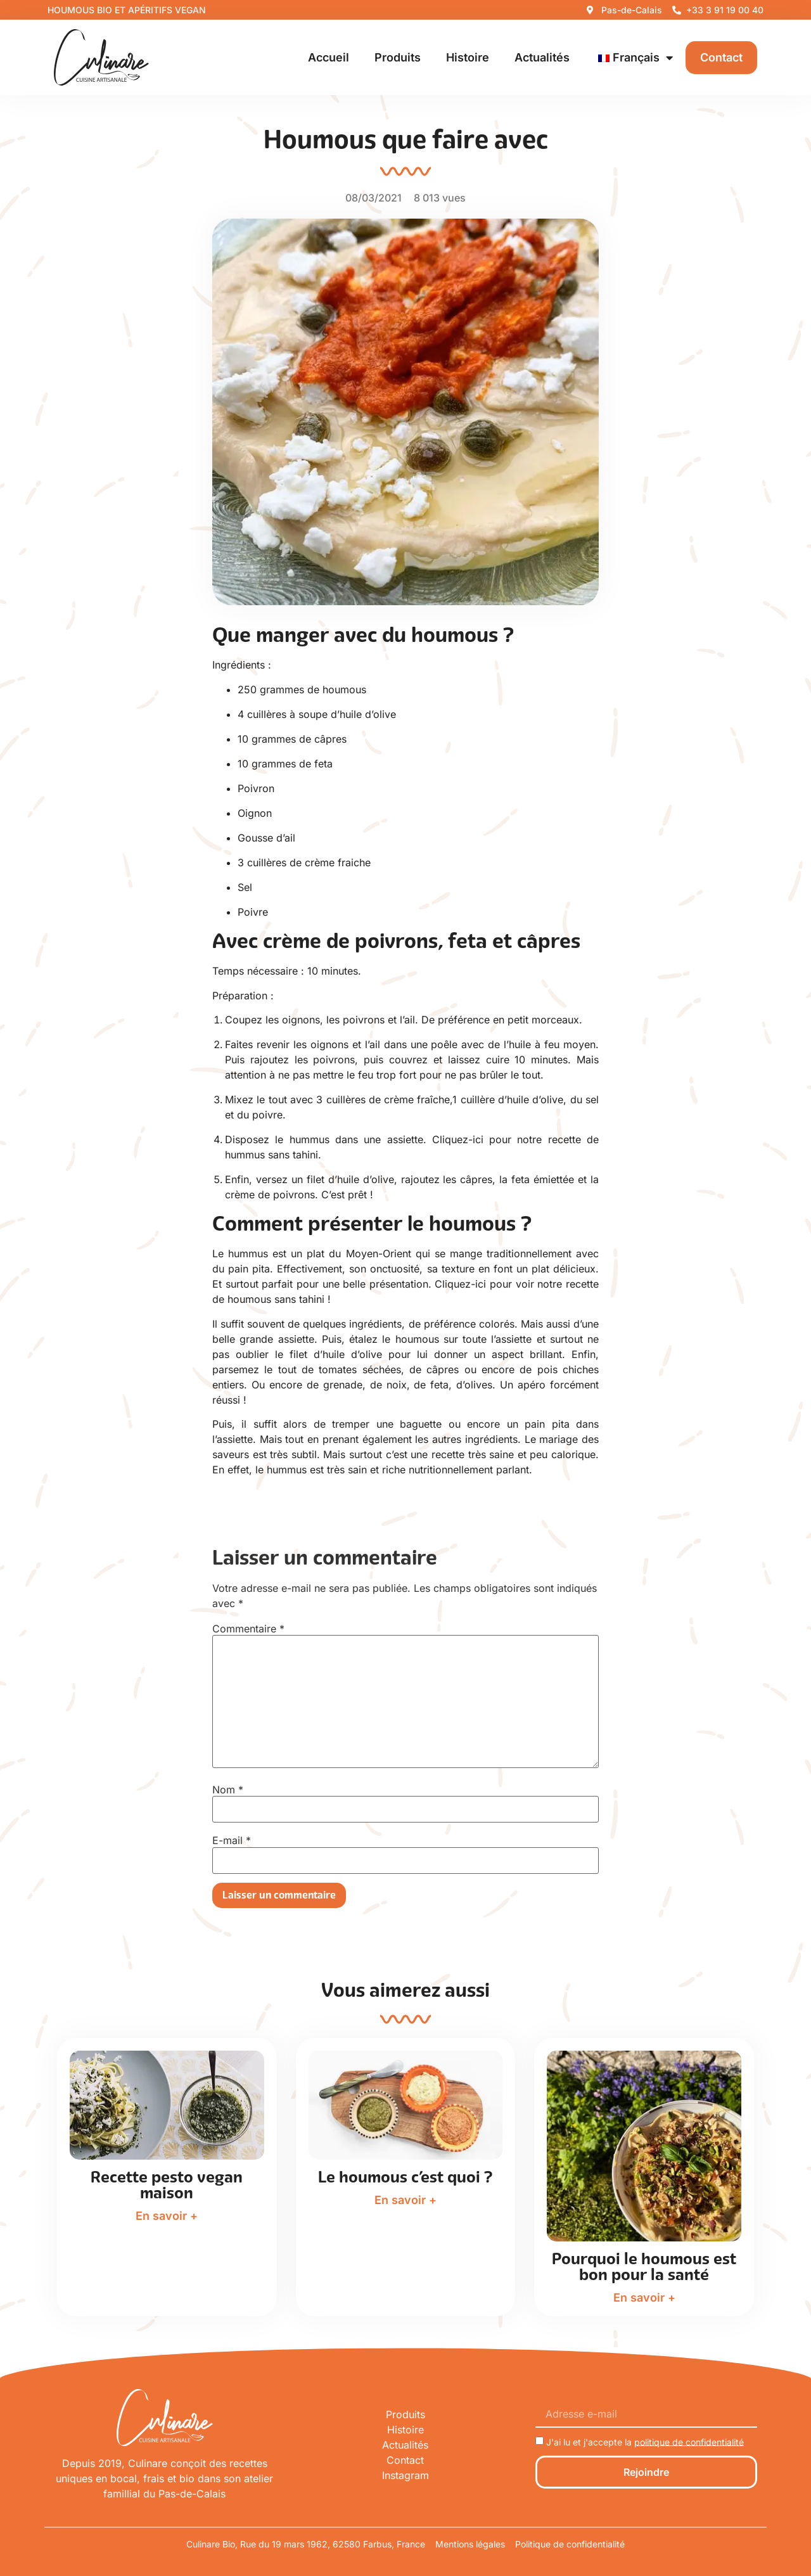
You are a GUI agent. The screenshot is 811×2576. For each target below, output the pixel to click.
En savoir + (167, 2215)
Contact (721, 57)
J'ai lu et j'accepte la (645, 2441)
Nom (227, 1790)
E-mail (231, 1840)
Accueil (328, 57)
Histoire (467, 57)
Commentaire (248, 1629)
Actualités (542, 57)
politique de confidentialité (689, 2441)
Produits (397, 57)
